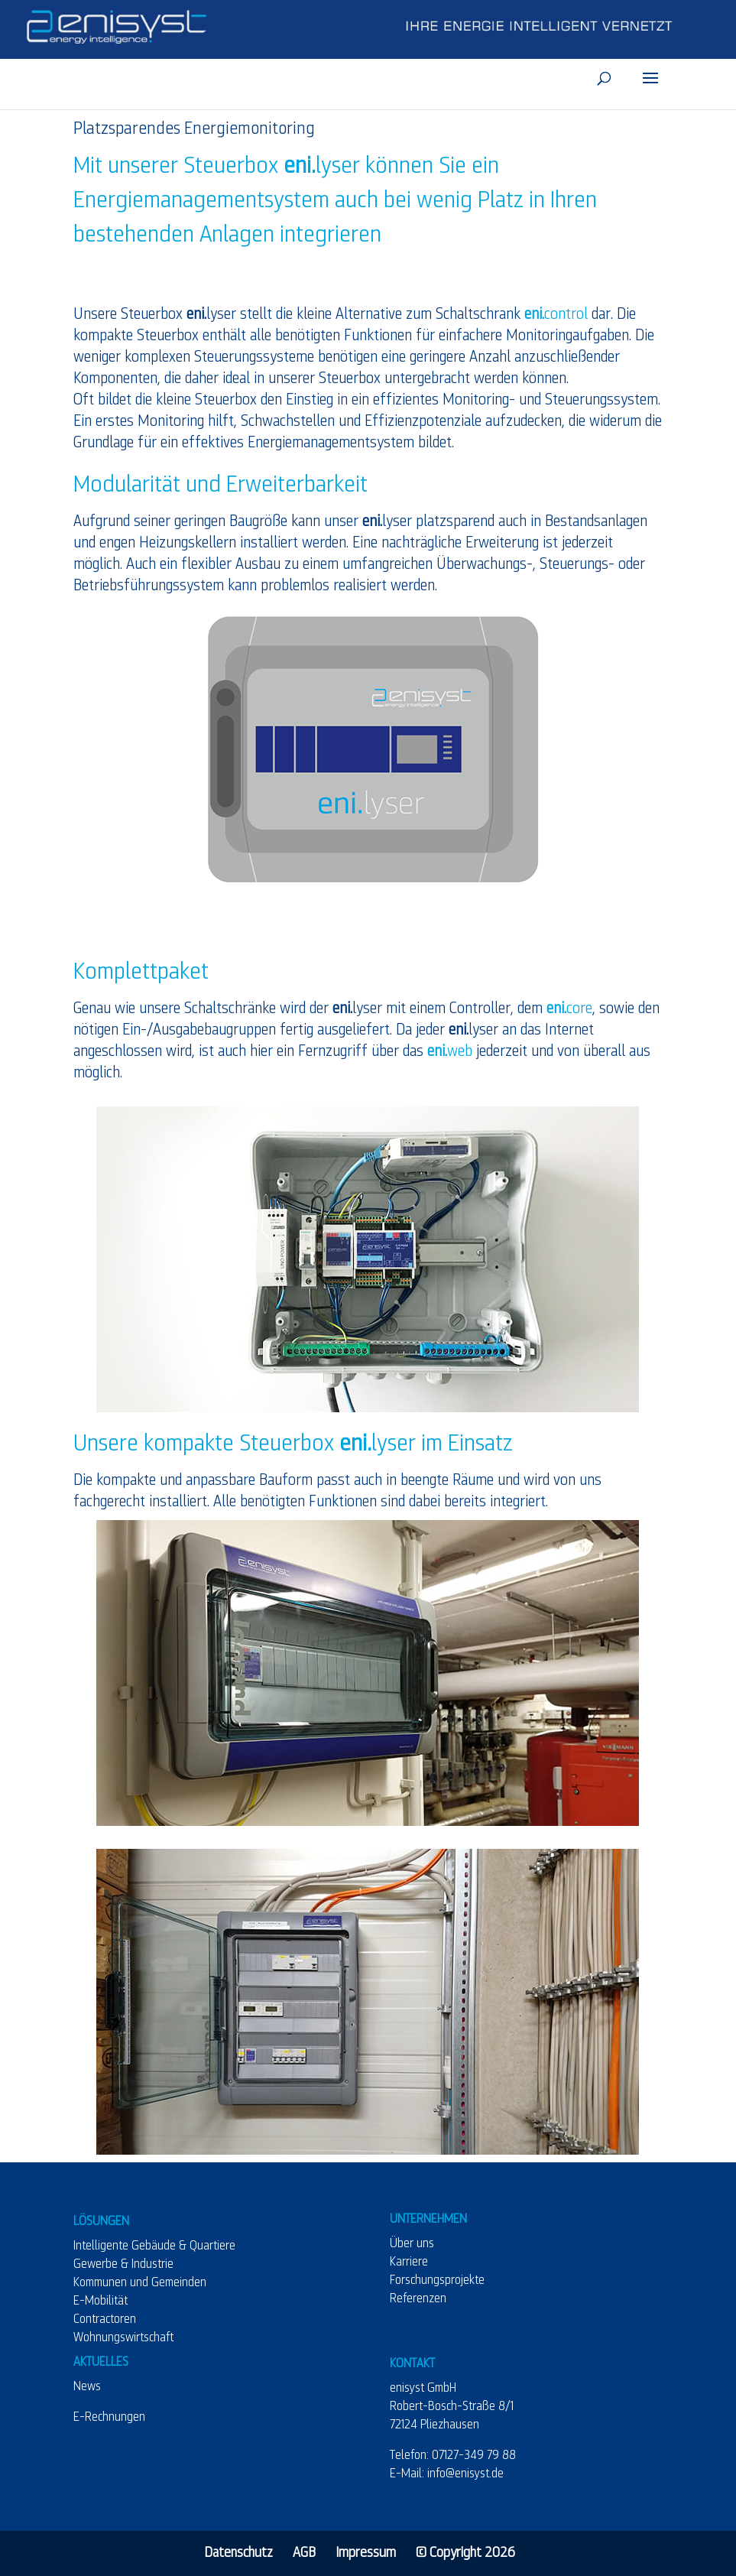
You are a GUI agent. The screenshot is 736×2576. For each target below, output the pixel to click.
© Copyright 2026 (465, 2553)
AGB (304, 2553)
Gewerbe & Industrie (123, 2265)
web (449, 1051)
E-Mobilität (100, 2301)
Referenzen (418, 2299)
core (569, 1008)
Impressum (366, 2553)
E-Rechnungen (109, 2418)
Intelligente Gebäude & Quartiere (154, 2246)
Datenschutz (238, 2553)
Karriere (409, 2262)
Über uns (412, 2244)
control (556, 314)
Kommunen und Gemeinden (139, 2283)
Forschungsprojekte (437, 2281)
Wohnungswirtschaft (123, 2338)
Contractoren (104, 2320)
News (87, 2387)
